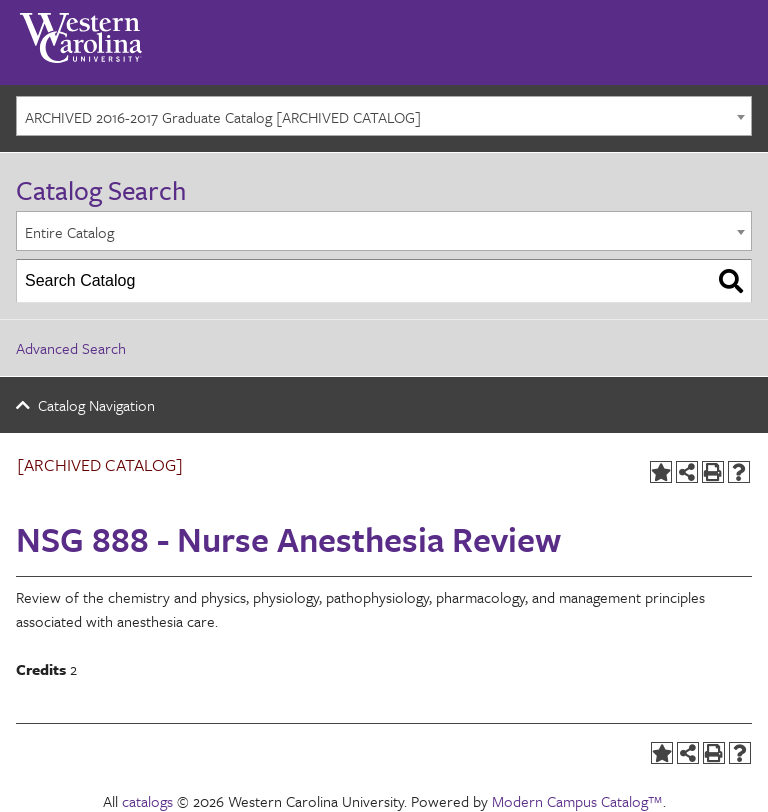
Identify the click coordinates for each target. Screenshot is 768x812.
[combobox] (384, 116)
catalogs (147, 801)
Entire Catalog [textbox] (69, 232)
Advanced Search (71, 348)
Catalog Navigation (96, 405)
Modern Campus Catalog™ (577, 801)
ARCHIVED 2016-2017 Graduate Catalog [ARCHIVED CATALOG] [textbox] (223, 117)
